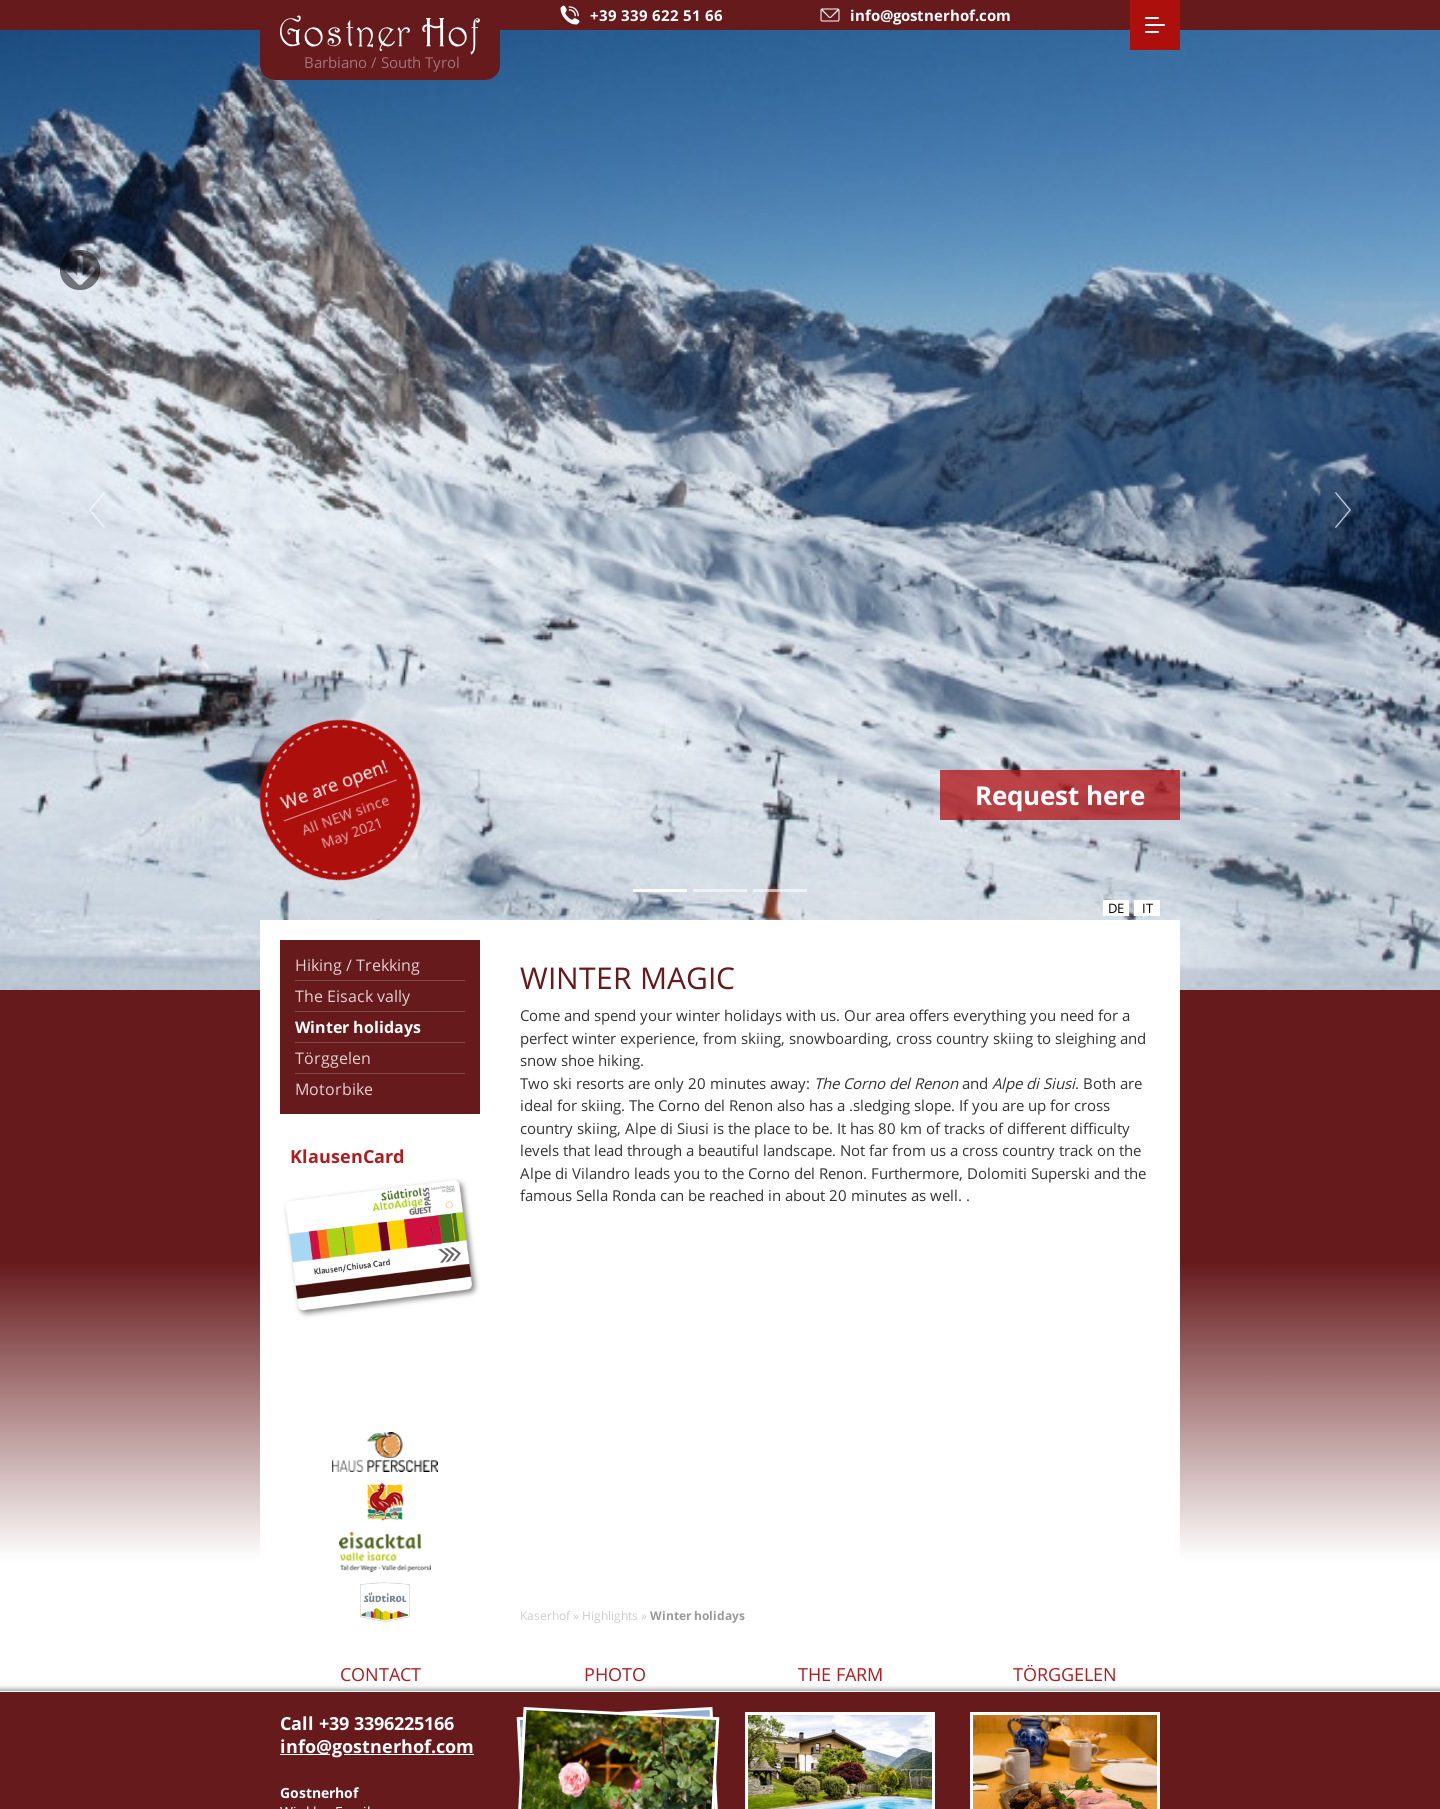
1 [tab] (659, 890)
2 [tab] (719, 890)
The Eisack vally (352, 996)
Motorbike (334, 1089)
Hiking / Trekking (357, 965)
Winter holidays (358, 1027)
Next (1343, 510)
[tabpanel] (720, 510)
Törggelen (333, 1058)
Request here (1060, 795)
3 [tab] (779, 890)
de (1116, 908)
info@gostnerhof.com (377, 1746)
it (1147, 908)
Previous (97, 510)
